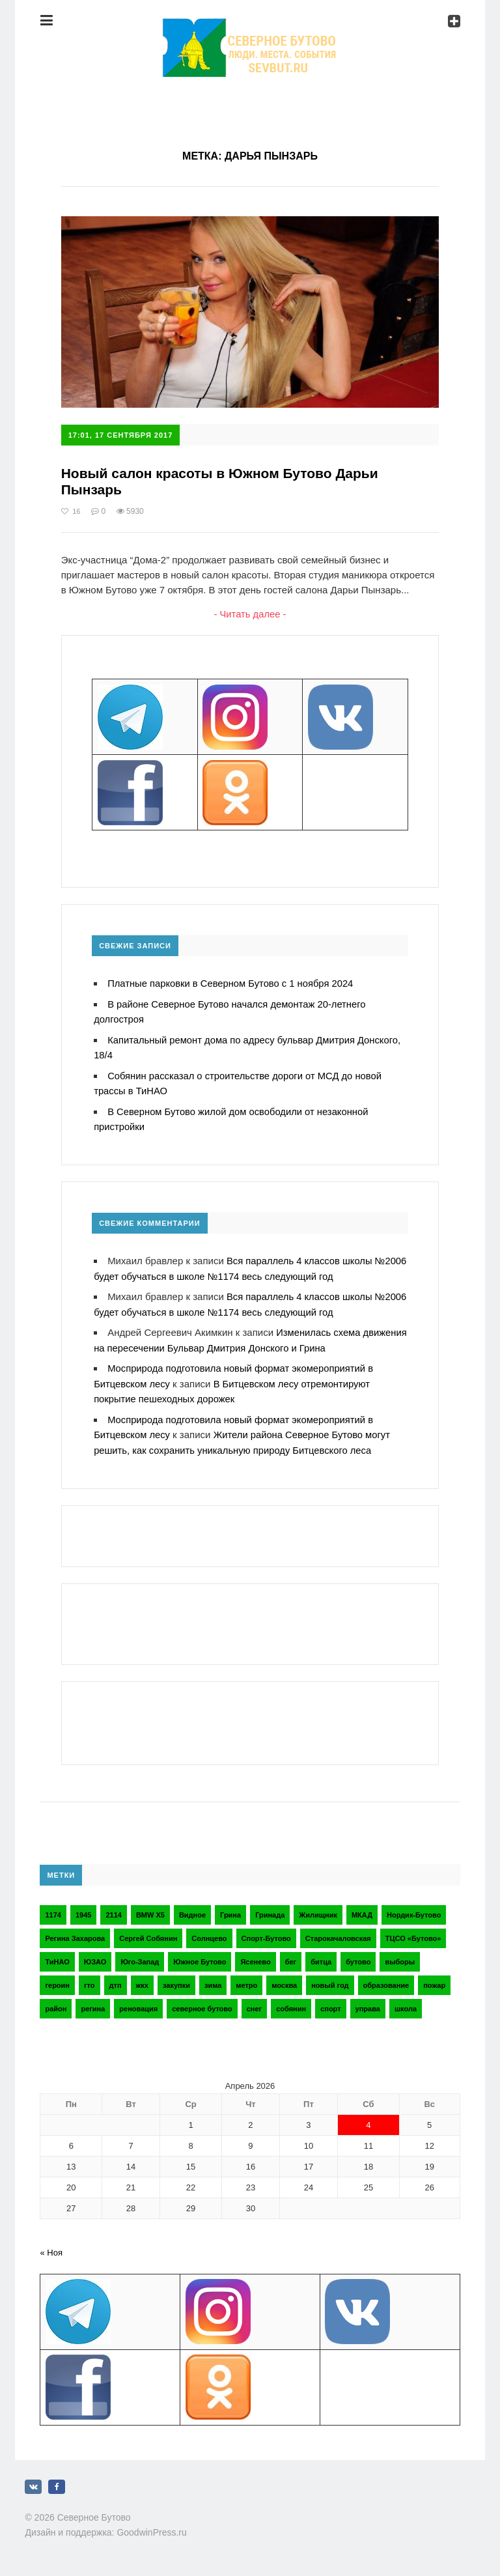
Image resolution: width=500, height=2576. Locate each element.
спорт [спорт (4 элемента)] (330, 2002)
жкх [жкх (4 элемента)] (142, 1979)
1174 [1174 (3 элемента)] (53, 1908)
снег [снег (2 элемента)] (254, 2002)
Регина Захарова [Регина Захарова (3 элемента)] (75, 1932)
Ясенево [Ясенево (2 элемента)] (255, 1955)
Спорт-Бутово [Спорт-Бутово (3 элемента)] (266, 1932)
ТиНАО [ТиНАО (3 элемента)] (57, 1955)
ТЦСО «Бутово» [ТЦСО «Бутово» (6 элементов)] (413, 1932)
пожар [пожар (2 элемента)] (434, 1979)
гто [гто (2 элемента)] (89, 1979)
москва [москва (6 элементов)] (284, 1979)
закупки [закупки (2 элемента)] (176, 1979)
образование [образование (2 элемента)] (386, 1979)
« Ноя (51, 2246)
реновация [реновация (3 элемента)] (138, 2002)
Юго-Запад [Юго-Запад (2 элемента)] (139, 1955)
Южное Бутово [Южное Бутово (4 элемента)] (199, 1955)
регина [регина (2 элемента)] (93, 2002)
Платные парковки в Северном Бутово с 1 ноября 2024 (232, 983)
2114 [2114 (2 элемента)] (113, 1908)
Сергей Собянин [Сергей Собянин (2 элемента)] (148, 1932)
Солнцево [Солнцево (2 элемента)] (209, 1932)
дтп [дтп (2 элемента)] (115, 1979)
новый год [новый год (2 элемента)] (329, 1979)
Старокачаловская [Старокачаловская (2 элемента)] (338, 1932)
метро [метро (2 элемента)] (246, 1979)
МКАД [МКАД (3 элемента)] (362, 1908)
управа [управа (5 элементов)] (367, 2002)
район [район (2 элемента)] (55, 2002)
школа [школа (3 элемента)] (406, 2002)
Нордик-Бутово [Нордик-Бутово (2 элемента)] (414, 1908)
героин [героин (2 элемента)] (57, 1979)
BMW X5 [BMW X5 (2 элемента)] (150, 1908)
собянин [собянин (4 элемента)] (291, 2002)
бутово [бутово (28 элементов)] (358, 1955)
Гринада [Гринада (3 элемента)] (270, 1908)
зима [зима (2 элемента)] (212, 1979)
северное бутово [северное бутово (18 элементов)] (202, 2002)
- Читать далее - (250, 614)
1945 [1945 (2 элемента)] (83, 1908)
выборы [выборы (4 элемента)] (400, 1955)
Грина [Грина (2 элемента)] (230, 1908)
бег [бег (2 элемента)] (291, 1955)
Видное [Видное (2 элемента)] (192, 1908)
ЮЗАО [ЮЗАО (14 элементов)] (95, 1955)
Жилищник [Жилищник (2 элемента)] (318, 1908)
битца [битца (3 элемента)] (321, 1955)
